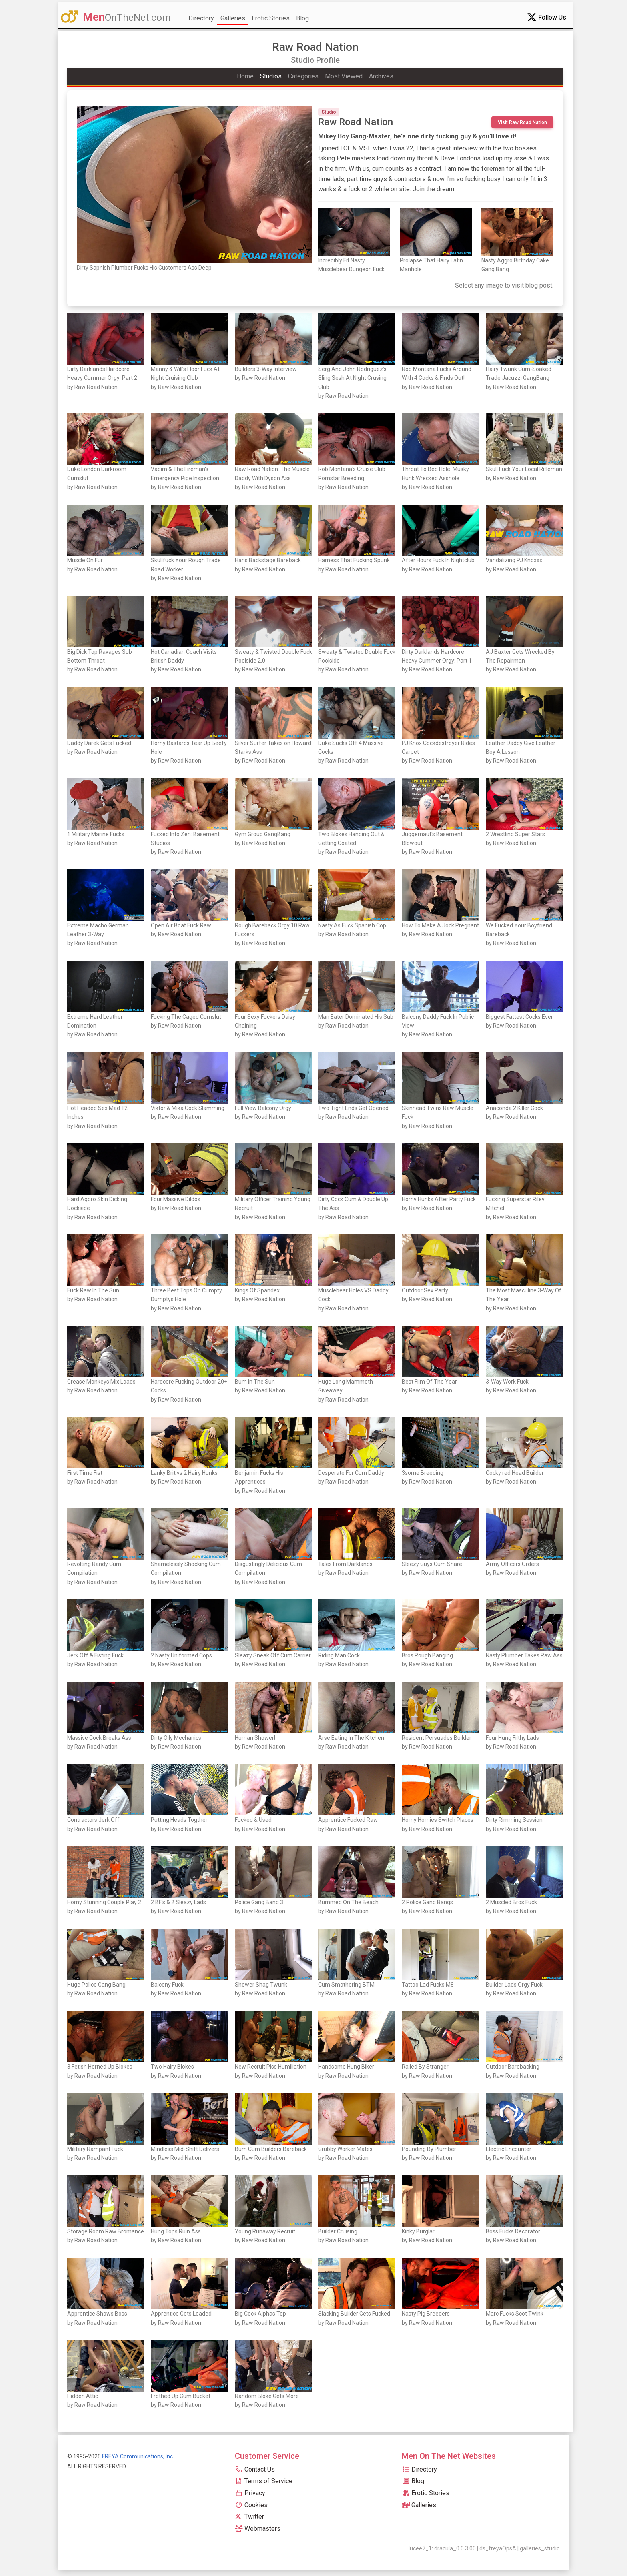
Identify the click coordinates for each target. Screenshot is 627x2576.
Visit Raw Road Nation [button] (522, 122)
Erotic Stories (271, 18)
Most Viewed (344, 76)
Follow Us (546, 17)
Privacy (250, 2493)
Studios (271, 76)
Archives (381, 76)
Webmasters (257, 2528)
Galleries (232, 18)
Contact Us (255, 2469)
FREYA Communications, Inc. (138, 2456)
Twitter (249, 2516)
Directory (201, 18)
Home (245, 76)
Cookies (251, 2505)
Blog (302, 18)
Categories (303, 76)
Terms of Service (263, 2481)
